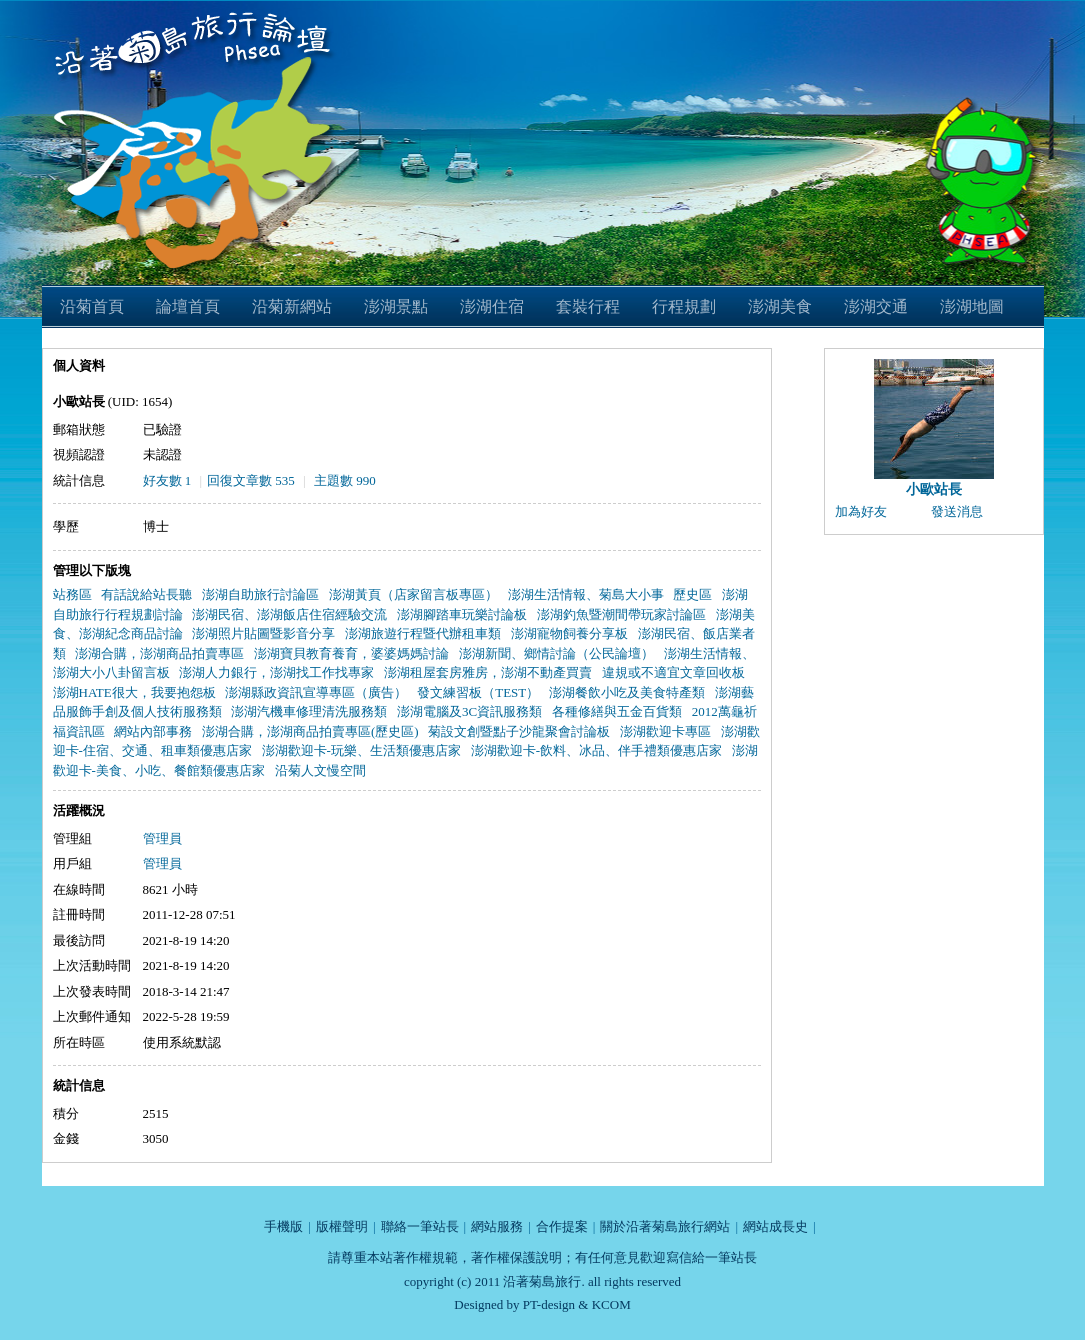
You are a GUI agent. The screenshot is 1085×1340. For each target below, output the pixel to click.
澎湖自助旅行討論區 (260, 594)
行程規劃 (684, 306)
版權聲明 (342, 1226)
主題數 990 (345, 480)
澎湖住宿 (492, 306)
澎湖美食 (780, 306)
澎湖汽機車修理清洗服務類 (309, 711)
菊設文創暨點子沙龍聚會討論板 (519, 731)
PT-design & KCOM (577, 1304)
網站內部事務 (153, 731)
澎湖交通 (876, 306)
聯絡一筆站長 (420, 1226)
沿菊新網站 (292, 306)
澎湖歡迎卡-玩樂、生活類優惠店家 (361, 750)
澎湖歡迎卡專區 (665, 731)
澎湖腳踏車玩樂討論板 (462, 614)
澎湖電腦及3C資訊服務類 (469, 711)
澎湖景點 (396, 306)
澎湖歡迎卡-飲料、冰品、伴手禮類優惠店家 (596, 750)
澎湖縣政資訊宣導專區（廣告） (316, 692)
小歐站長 (934, 489)
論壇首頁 (188, 306)
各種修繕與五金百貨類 (617, 711)
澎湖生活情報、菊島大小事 (586, 594)
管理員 (162, 838)
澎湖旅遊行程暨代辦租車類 (423, 633)
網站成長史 (775, 1226)
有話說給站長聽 (146, 594)
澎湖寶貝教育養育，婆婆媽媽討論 (351, 653)
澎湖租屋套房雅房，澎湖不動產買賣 (488, 672)
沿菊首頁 (92, 306)
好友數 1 (167, 480)
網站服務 (497, 1226)
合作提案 (562, 1226)
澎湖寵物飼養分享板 (569, 633)
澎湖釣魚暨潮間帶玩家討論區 (621, 614)
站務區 (72, 594)
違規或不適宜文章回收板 (673, 672)
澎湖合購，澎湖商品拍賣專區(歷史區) (310, 731)
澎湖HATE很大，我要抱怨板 (134, 692)
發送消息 (957, 511)
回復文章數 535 (251, 480)
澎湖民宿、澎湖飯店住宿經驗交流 (289, 614)
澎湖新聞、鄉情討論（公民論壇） (556, 653)
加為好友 (861, 511)
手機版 (283, 1226)
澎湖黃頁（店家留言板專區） (413, 594)
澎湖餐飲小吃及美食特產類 (627, 692)
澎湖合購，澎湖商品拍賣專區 (159, 653)
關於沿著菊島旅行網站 (665, 1226)
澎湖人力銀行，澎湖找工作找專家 (276, 672)
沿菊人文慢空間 (320, 770)
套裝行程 (588, 306)
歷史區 (692, 594)
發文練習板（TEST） (478, 692)
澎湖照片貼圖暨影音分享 (263, 633)
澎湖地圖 (972, 306)
